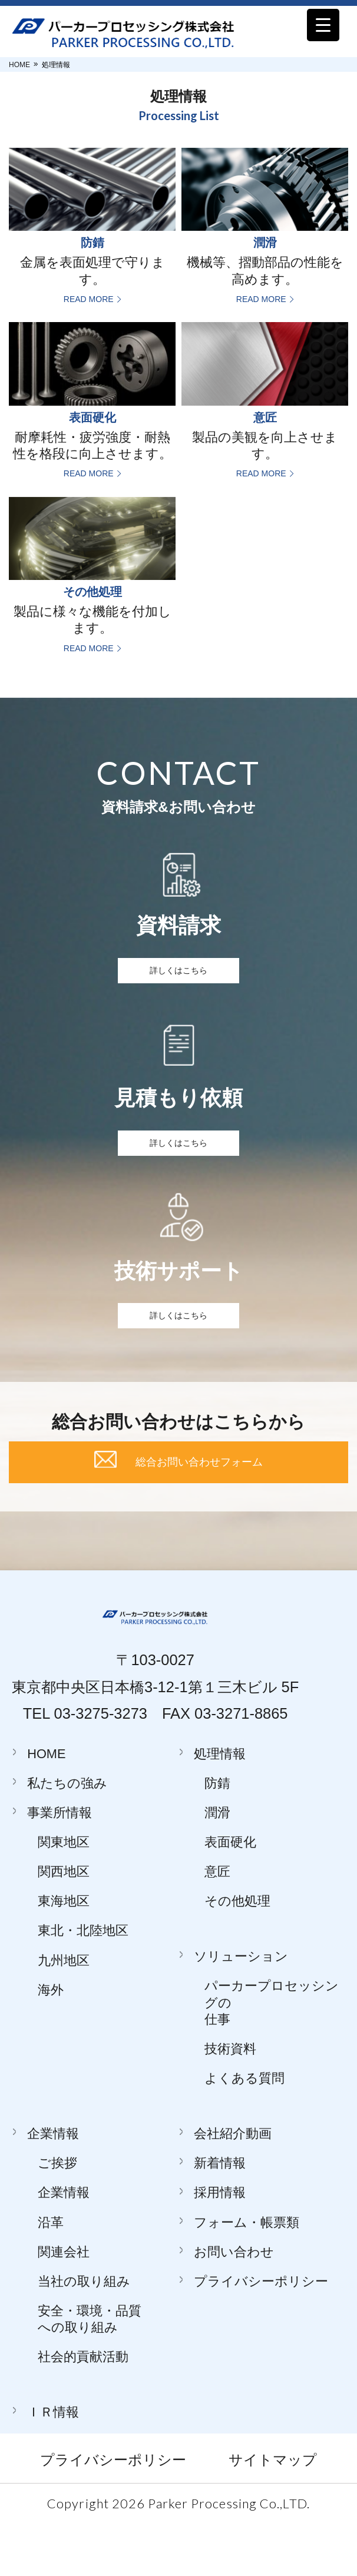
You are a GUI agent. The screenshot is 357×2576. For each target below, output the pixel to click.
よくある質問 (244, 2133)
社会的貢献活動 (83, 2411)
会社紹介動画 (233, 2187)
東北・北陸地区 (83, 1985)
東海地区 (64, 1955)
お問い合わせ (234, 2306)
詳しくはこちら (178, 976)
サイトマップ (273, 2514)
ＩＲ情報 (53, 2466)
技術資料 (230, 2103)
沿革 (51, 2276)
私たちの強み (67, 1837)
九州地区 (64, 2014)
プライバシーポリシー (261, 2335)
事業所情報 (59, 1866)
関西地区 (64, 1926)
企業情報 (53, 2187)
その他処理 (237, 1955)
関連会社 (64, 2306)
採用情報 (220, 2247)
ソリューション (241, 2011)
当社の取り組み (84, 2335)
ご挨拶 (57, 2217)
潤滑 (217, 1866)
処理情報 (220, 1808)
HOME (19, 65)
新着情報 (220, 2217)
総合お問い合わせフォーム (199, 1506)
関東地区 (64, 1896)
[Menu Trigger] (323, 25)
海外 (51, 2044)
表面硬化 (230, 1896)
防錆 (217, 1837)
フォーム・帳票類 (246, 2276)
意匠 (217, 1926)
